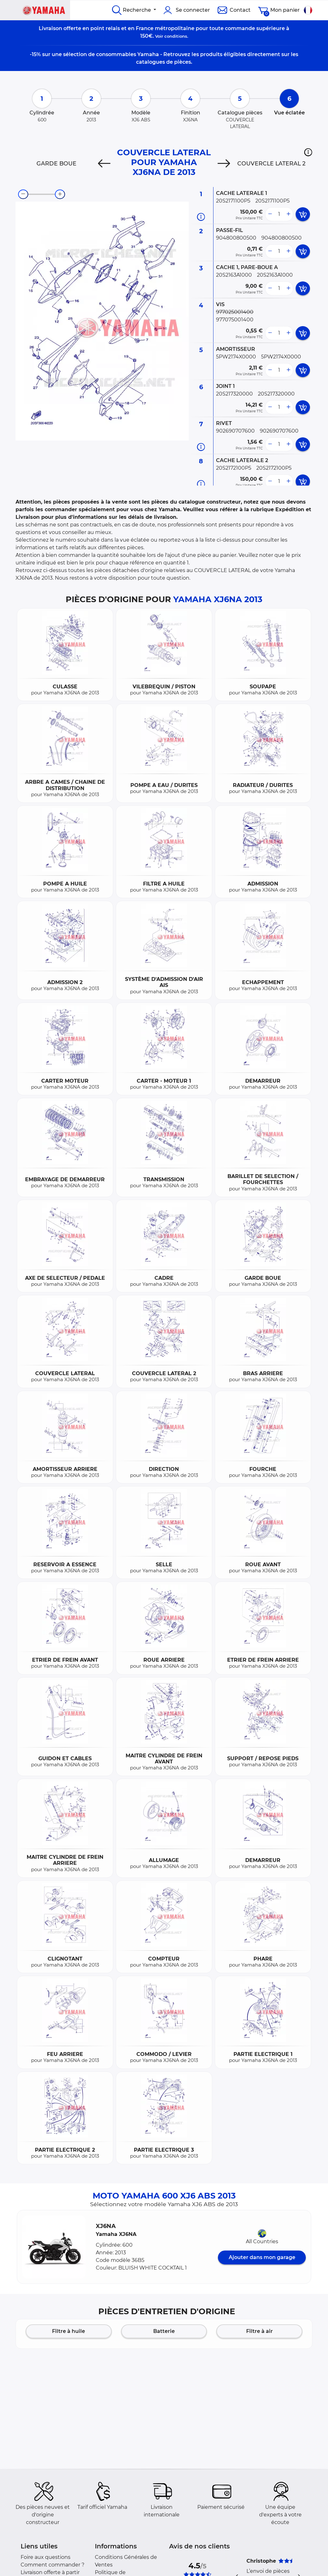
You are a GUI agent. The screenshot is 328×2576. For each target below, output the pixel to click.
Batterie (164, 2331)
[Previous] (104, 163)
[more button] (288, 214)
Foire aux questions (45, 2557)
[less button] (270, 214)
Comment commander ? (52, 2565)
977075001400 (234, 320)
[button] (308, 152)
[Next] (224, 163)
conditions (175, 36)
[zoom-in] (60, 194)
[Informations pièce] (201, 217)
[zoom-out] (23, 194)
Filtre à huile (68, 2331)
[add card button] (303, 214)
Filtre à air (259, 2331)
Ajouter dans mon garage (262, 2257)
